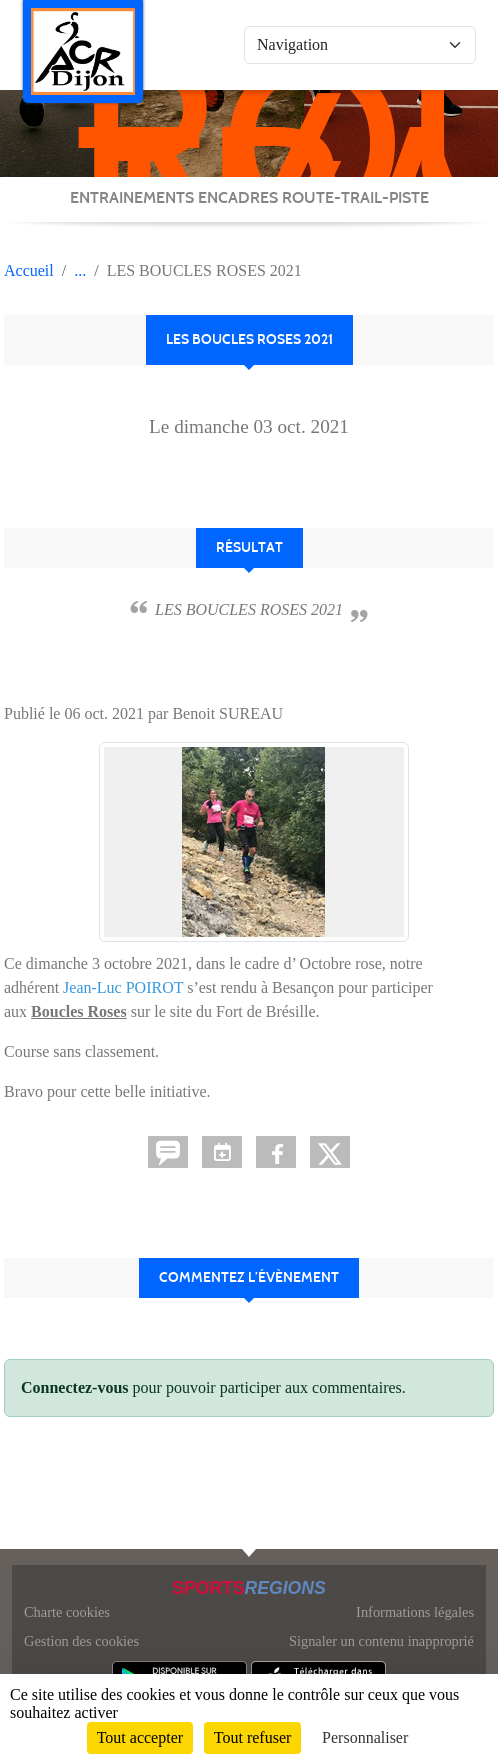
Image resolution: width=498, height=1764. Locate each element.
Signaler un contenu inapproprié (381, 1641)
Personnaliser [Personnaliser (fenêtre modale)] (365, 1737)
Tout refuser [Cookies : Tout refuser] (253, 1737)
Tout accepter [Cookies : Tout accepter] (140, 1737)
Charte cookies (67, 1612)
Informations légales (415, 1612)
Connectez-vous (75, 1387)
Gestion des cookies (81, 1641)
